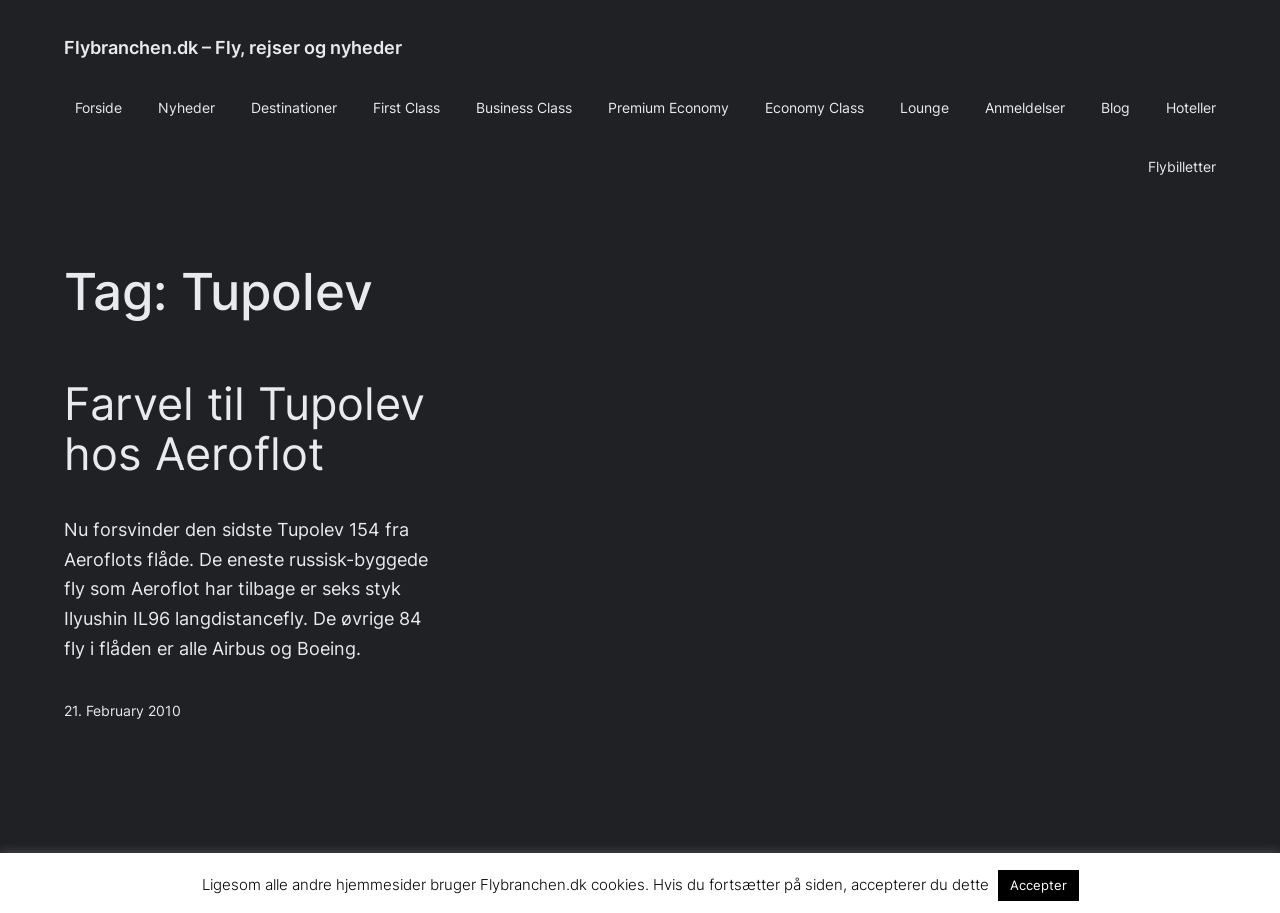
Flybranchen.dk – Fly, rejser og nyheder (233, 47)
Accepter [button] (1038, 885)
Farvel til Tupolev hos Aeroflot (244, 429)
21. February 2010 (122, 711)
